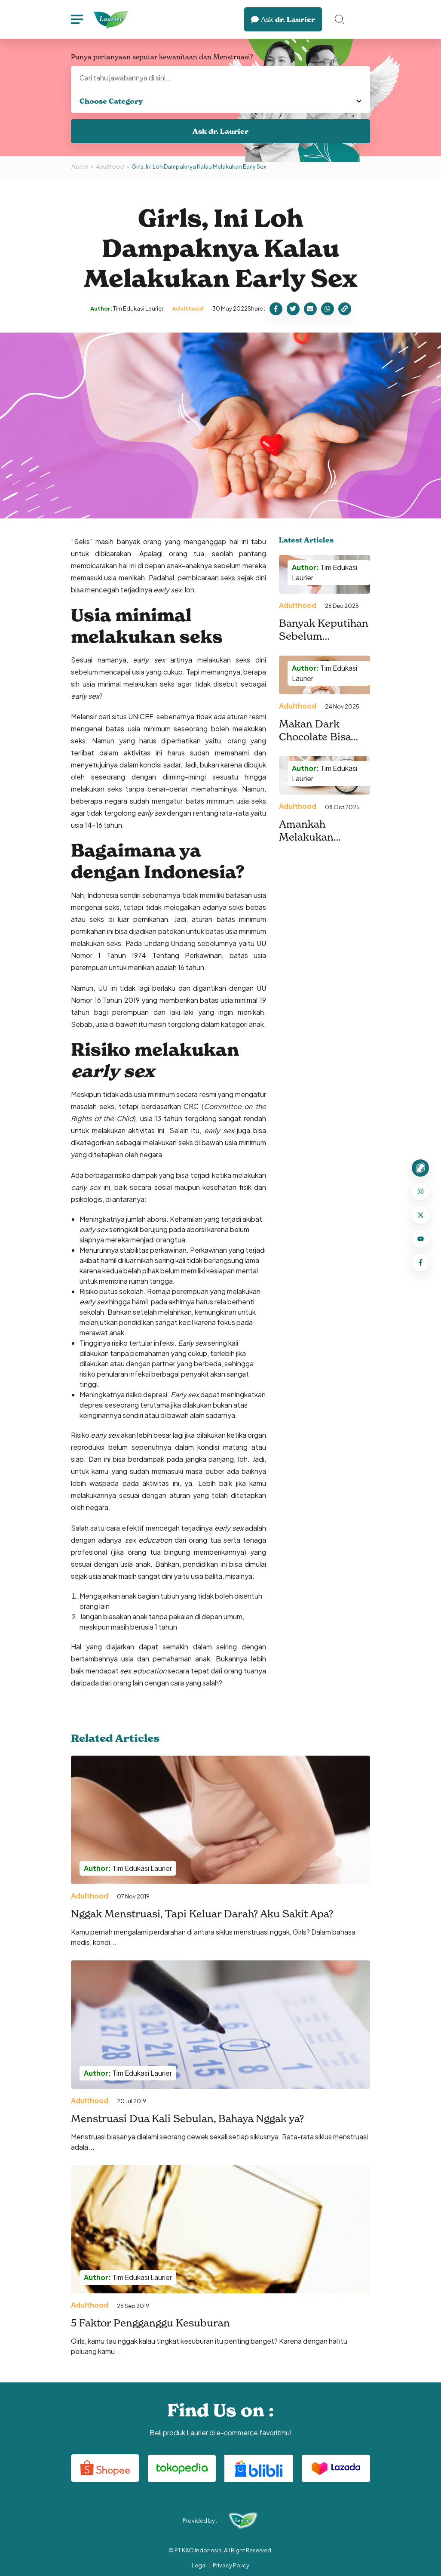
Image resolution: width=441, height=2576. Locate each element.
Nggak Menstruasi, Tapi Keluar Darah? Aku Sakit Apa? (202, 1913)
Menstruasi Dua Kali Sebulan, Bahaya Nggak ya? (187, 2118)
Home (79, 166)
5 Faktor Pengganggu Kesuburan (150, 2323)
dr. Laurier (283, 19)
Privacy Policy (231, 2565)
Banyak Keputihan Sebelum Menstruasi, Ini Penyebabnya (323, 642)
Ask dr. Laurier (220, 131)
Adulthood (109, 166)
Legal (199, 2565)
